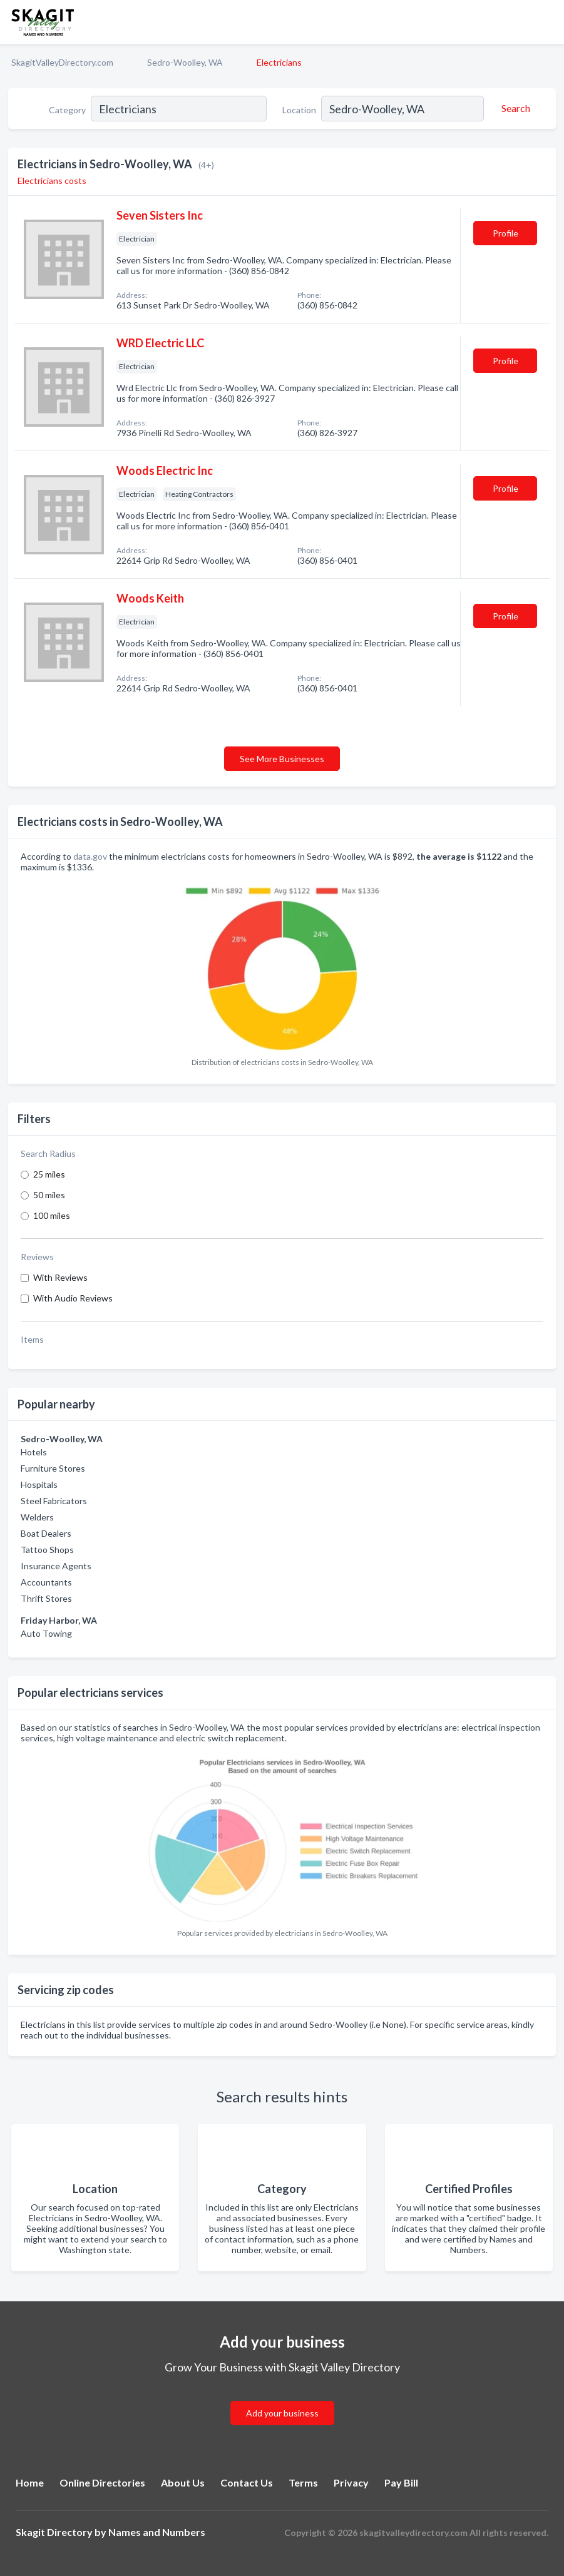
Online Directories (102, 2482)
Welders (37, 1517)
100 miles (51, 1215)
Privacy (351, 2482)
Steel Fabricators (54, 1500)
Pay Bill (401, 2482)
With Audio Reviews (73, 1298)
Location (299, 109)
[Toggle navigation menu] (547, 21)
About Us (183, 2482)
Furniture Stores (53, 1468)
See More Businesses (282, 758)
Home (30, 2482)
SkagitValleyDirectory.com (62, 62)
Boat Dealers (46, 1533)
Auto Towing (46, 1633)
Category (67, 109)
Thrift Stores (46, 1598)
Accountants (46, 1582)
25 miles (49, 1174)
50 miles (49, 1194)
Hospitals (39, 1484)
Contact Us (246, 2482)
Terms (303, 2482)
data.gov (90, 856)
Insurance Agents (56, 1565)
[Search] (514, 108)
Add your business (282, 2413)
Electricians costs (52, 180)
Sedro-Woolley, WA (185, 62)
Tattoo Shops (47, 1549)
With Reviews (60, 1277)
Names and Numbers (156, 2532)
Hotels (34, 1452)
